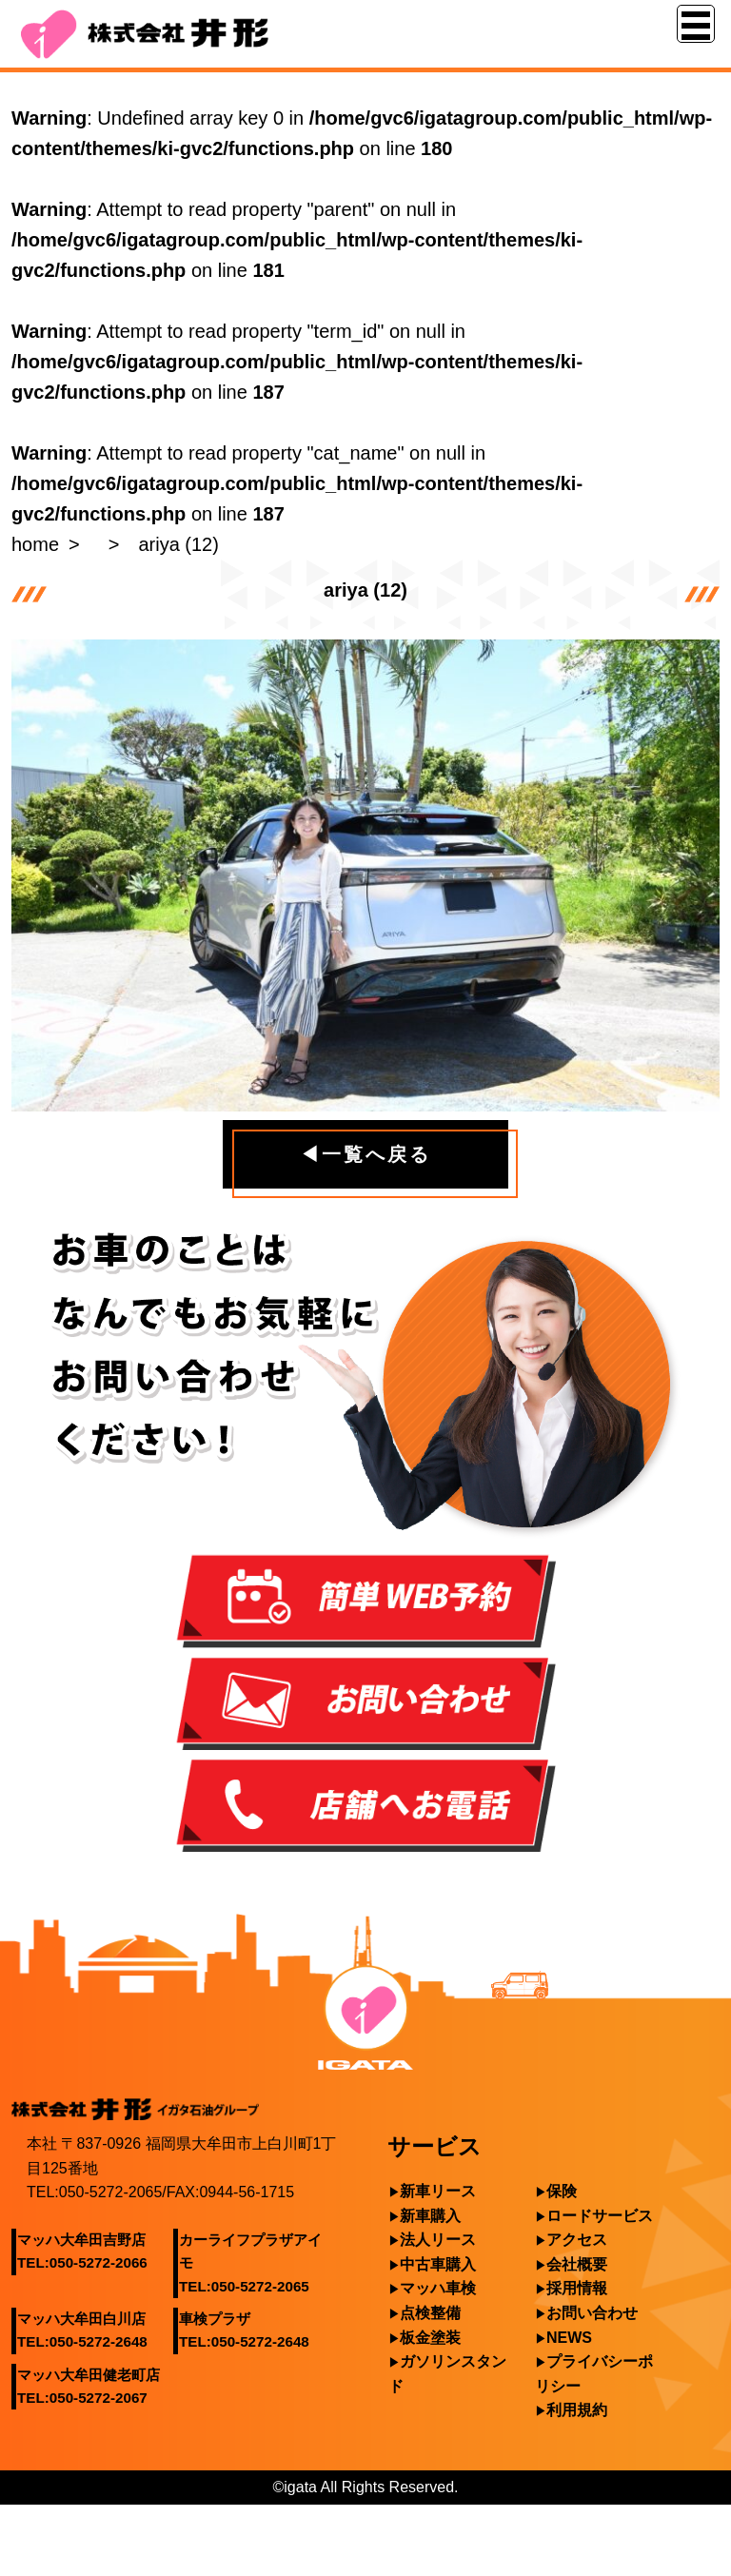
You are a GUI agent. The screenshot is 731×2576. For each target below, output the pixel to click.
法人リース (438, 2240)
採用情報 (576, 2288)
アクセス (576, 2240)
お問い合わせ (592, 2313)
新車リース (438, 2191)
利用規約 (576, 2410)
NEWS (569, 2338)
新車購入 (430, 2216)
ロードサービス (599, 2216)
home (35, 544)
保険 (561, 2191)
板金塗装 (430, 2338)
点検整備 (430, 2313)
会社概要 (576, 2264)
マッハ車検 (438, 2288)
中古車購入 (438, 2264)
